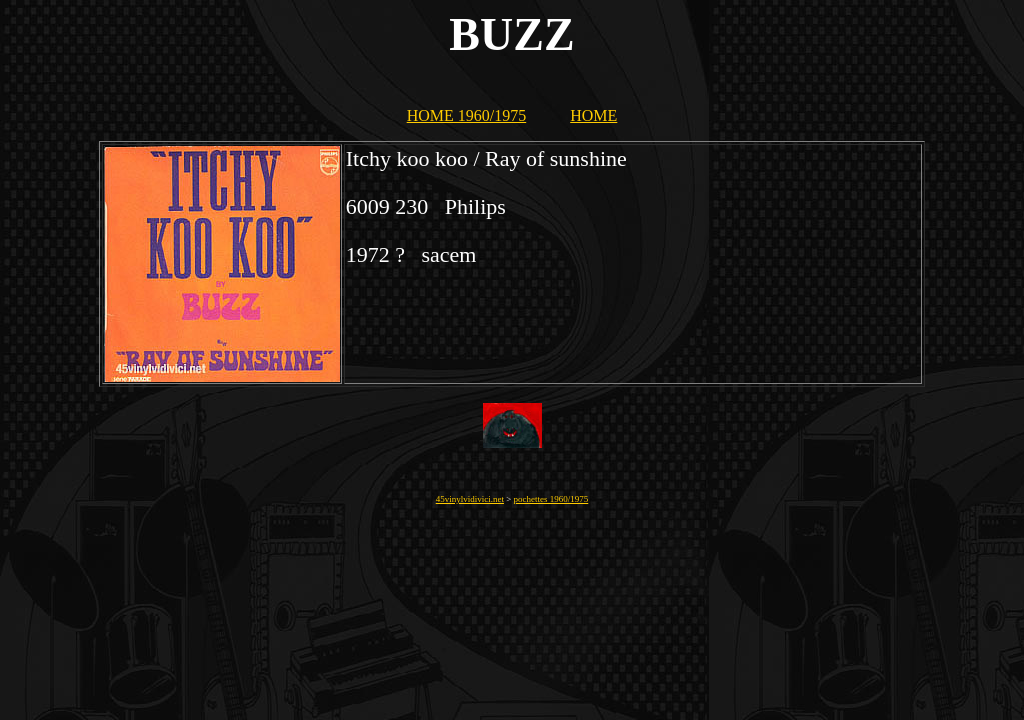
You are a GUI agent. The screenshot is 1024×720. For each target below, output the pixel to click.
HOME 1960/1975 (467, 115)
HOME (593, 115)
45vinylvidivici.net (470, 499)
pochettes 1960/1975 (551, 499)
